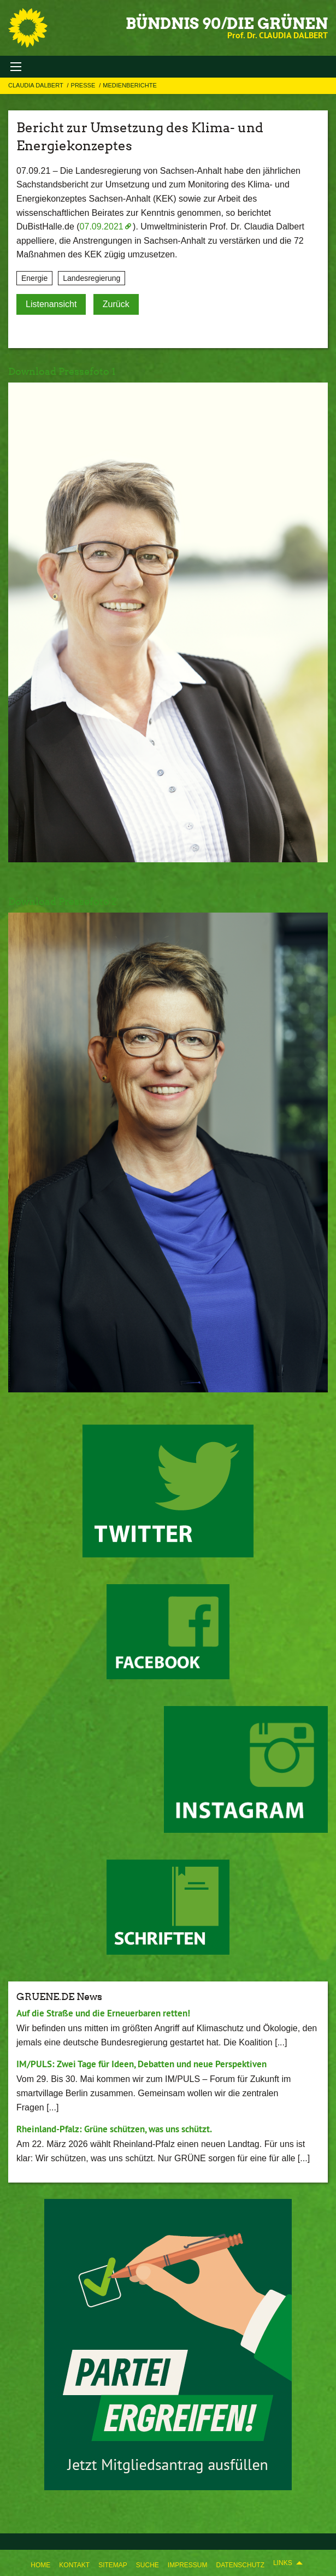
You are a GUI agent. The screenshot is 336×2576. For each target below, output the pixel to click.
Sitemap (112, 2565)
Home (40, 2565)
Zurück (116, 304)
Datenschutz (240, 2565)
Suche (147, 2565)
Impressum (188, 2565)
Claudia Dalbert (36, 85)
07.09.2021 (101, 226)
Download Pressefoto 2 (62, 901)
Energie (34, 278)
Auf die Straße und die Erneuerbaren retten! (103, 2013)
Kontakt (74, 2565)
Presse (84, 85)
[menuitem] (40, 2563)
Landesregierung (91, 278)
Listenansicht (51, 304)
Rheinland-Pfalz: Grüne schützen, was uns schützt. (114, 2129)
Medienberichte (129, 85)
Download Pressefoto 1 (62, 371)
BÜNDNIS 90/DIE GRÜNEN (227, 23)
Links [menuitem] (282, 2563)
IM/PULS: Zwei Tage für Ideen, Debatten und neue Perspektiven (141, 2064)
